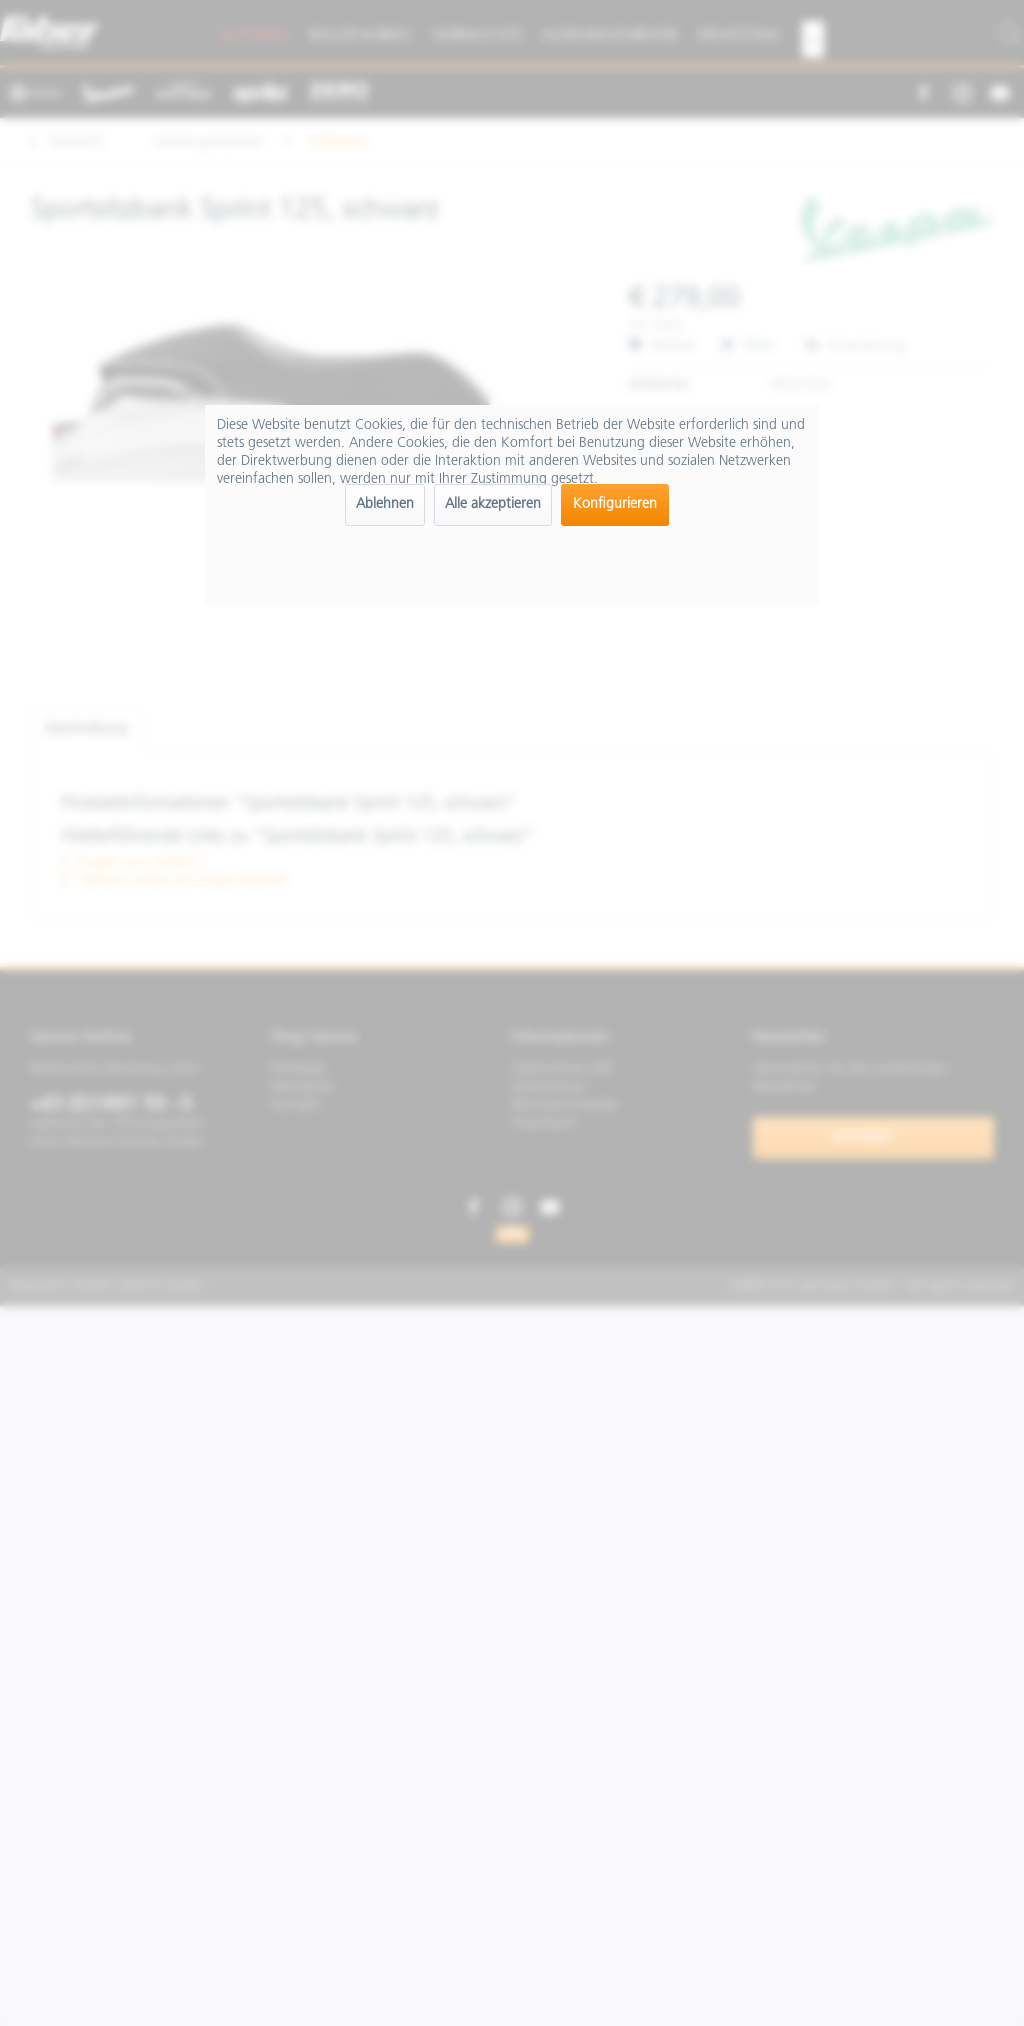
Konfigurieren (615, 504)
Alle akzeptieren (493, 504)
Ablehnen (385, 504)
